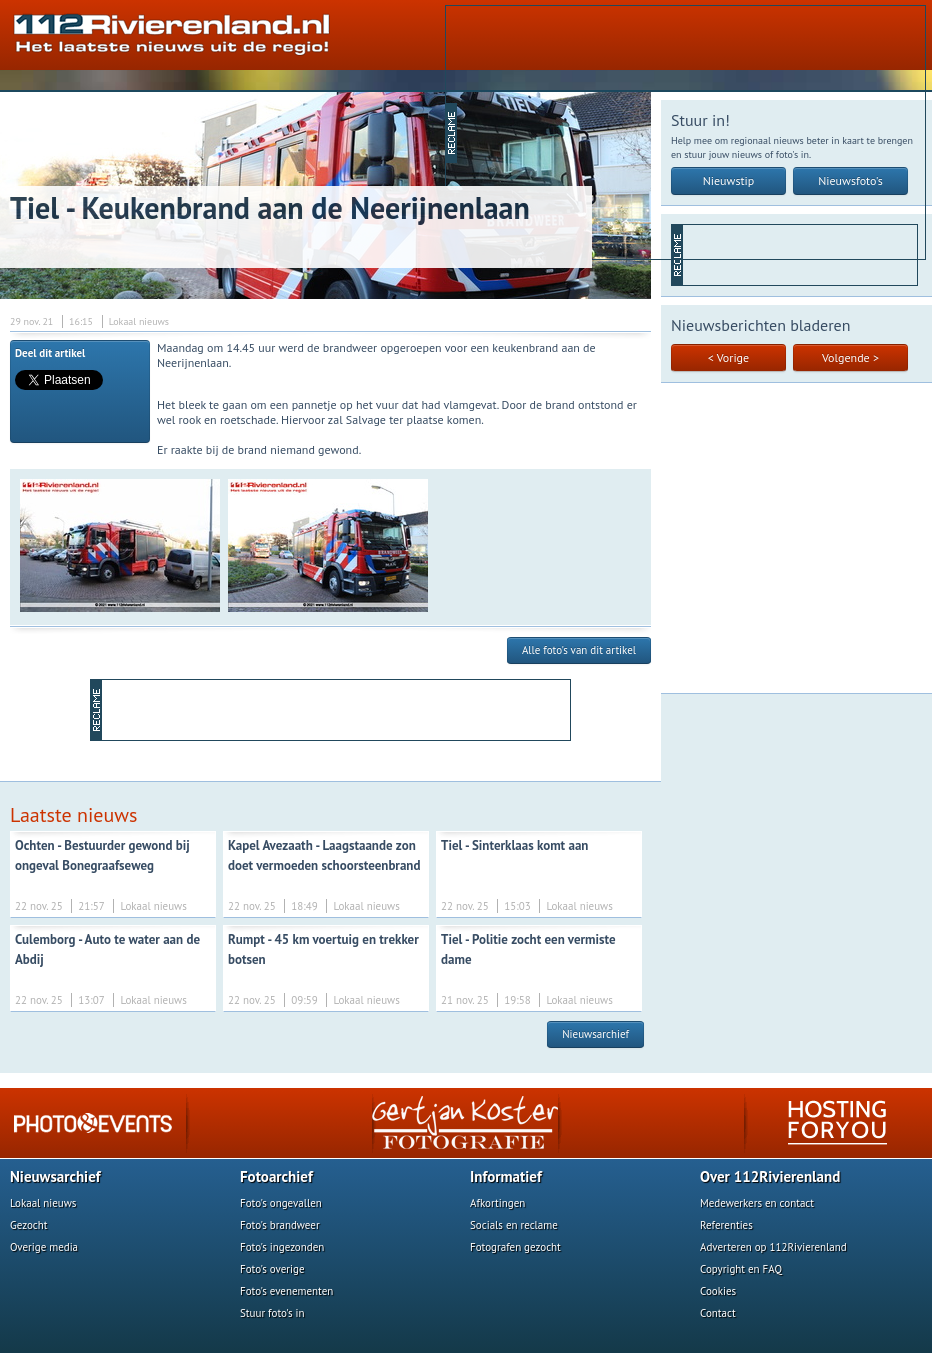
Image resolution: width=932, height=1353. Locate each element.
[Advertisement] (588, 131)
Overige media (44, 1247)
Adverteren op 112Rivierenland (773, 1247)
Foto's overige (272, 1269)
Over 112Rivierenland (770, 1176)
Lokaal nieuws (43, 1203)
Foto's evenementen (286, 1291)
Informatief (506, 1176)
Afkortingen (497, 1203)
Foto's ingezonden (282, 1247)
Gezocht (29, 1225)
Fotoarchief (276, 1176)
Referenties (726, 1225)
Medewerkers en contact (757, 1203)
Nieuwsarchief (595, 1034)
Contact (718, 1313)
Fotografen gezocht (515, 1247)
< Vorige (728, 357)
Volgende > (850, 357)
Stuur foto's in (272, 1313)
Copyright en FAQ (741, 1269)
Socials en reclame (514, 1225)
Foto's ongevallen (281, 1203)
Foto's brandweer (280, 1225)
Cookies (718, 1291)
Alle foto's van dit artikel (579, 650)
